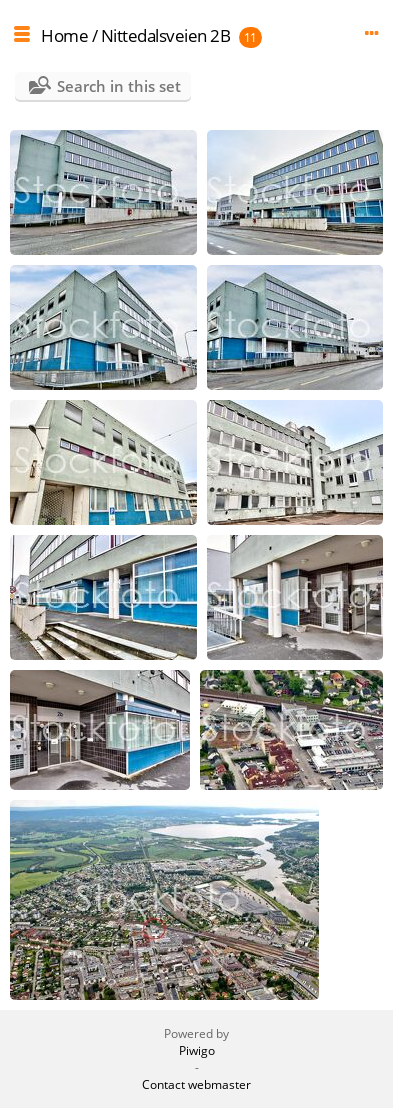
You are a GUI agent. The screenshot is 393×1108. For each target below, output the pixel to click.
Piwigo (197, 1050)
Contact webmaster (196, 1084)
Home (64, 35)
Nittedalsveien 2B (166, 35)
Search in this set (119, 86)
